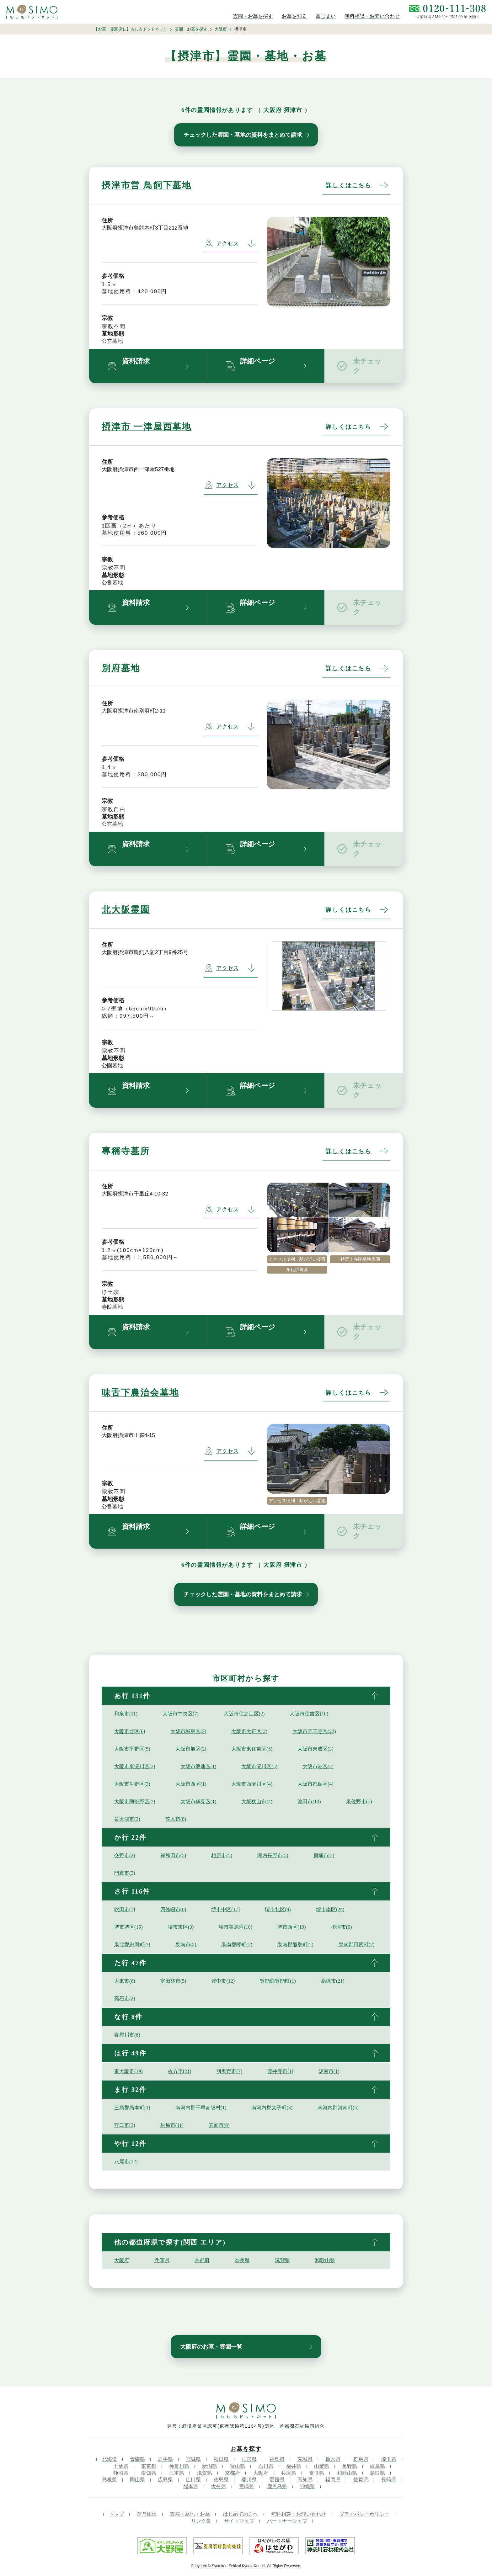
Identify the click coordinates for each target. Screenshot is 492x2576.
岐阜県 (377, 2466)
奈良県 (242, 2260)
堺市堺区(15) (128, 1927)
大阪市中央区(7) (181, 1713)
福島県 (277, 2459)
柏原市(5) (221, 1855)
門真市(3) (124, 1873)
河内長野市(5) (272, 1855)
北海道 (109, 2459)
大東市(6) (124, 1981)
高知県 (305, 2479)
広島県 (165, 2479)
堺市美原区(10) (235, 1927)
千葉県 (120, 2466)
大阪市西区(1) (190, 1784)
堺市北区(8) (278, 1909)
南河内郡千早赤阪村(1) (201, 2107)
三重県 (176, 2473)
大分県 (218, 2486)
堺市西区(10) (291, 1927)
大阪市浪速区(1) (198, 1766)
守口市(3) (124, 2125)
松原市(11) (172, 2125)
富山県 (237, 2466)
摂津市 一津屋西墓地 (147, 427)
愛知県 (148, 2473)
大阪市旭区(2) (190, 1749)
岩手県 (165, 2459)
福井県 (293, 2466)
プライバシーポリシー (364, 2514)
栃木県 (332, 2459)
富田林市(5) (173, 1981)
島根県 (109, 2479)
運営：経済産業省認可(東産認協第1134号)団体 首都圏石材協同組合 (246, 2426)
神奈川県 (179, 2466)
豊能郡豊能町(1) (278, 1981)
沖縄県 (307, 2486)
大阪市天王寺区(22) (314, 1731)
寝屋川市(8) (127, 2035)
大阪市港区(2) (318, 1766)
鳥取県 (377, 2473)
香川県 (249, 2479)
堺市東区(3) (181, 1927)
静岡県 (120, 2473)
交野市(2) (124, 1855)
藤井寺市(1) (280, 2071)
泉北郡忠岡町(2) (132, 1944)
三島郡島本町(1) (132, 2107)
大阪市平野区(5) (132, 1749)
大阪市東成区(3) (315, 1749)
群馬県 (360, 2459)
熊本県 (190, 2486)
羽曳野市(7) (229, 2071)
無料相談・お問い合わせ (298, 2514)
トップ (116, 2514)
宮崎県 (246, 2486)
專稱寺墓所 (126, 1151)
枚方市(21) (179, 2071)
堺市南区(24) (330, 1909)
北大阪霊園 (126, 909)
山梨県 (321, 2466)
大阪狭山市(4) (256, 1801)
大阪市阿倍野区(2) (134, 1801)
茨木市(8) (175, 1819)
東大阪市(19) (128, 2071)
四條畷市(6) (173, 1909)
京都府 (202, 2260)
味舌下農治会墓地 (140, 1392)
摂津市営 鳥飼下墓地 (147, 185)
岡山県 (137, 2479)
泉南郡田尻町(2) (357, 1944)
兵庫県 (161, 2260)
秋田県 (221, 2459)
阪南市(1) (329, 2071)
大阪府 (221, 29)
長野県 (349, 2466)
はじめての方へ (240, 2514)
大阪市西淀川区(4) (251, 1784)
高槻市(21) (333, 1981)
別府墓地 (121, 668)
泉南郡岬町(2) (236, 1944)
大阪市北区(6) (129, 1731)
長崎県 (388, 2479)
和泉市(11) (125, 1713)
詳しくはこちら (349, 185)
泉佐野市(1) (359, 1801)
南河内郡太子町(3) (271, 2107)
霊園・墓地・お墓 (190, 2514)
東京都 (148, 2466)
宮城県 (193, 2459)
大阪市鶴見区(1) (198, 1801)
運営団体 (147, 2514)
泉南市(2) (185, 1944)
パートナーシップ (287, 2521)
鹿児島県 (277, 2486)
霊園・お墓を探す (191, 29)
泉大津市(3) (127, 1819)
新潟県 (209, 2466)
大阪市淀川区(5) (259, 1766)
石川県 (265, 2466)
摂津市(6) (341, 1927)
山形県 (249, 2459)
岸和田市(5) (173, 1855)
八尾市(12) (126, 2161)
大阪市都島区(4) (315, 1784)
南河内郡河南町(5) (338, 2107)
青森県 (137, 2459)
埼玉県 (388, 2459)
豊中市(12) (223, 1981)
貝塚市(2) (323, 1855)
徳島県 (221, 2479)
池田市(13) (309, 1801)
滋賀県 (282, 2260)
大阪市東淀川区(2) (134, 1766)
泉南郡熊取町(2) (295, 1944)
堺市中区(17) (225, 1909)
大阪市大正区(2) (249, 1731)
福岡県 (332, 2479)
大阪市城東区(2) (188, 1731)
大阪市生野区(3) (132, 1784)
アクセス (222, 243)
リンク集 (201, 2521)
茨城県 (305, 2459)
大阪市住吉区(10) (309, 1713)
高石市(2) (124, 1998)
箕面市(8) (219, 2125)
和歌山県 (325, 2260)
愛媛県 (277, 2479)
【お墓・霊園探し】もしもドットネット (130, 29)
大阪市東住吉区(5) (251, 1749)
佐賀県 (360, 2479)
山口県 (193, 2479)
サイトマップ (239, 2521)
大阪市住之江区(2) (244, 1713)
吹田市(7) (124, 1909)
